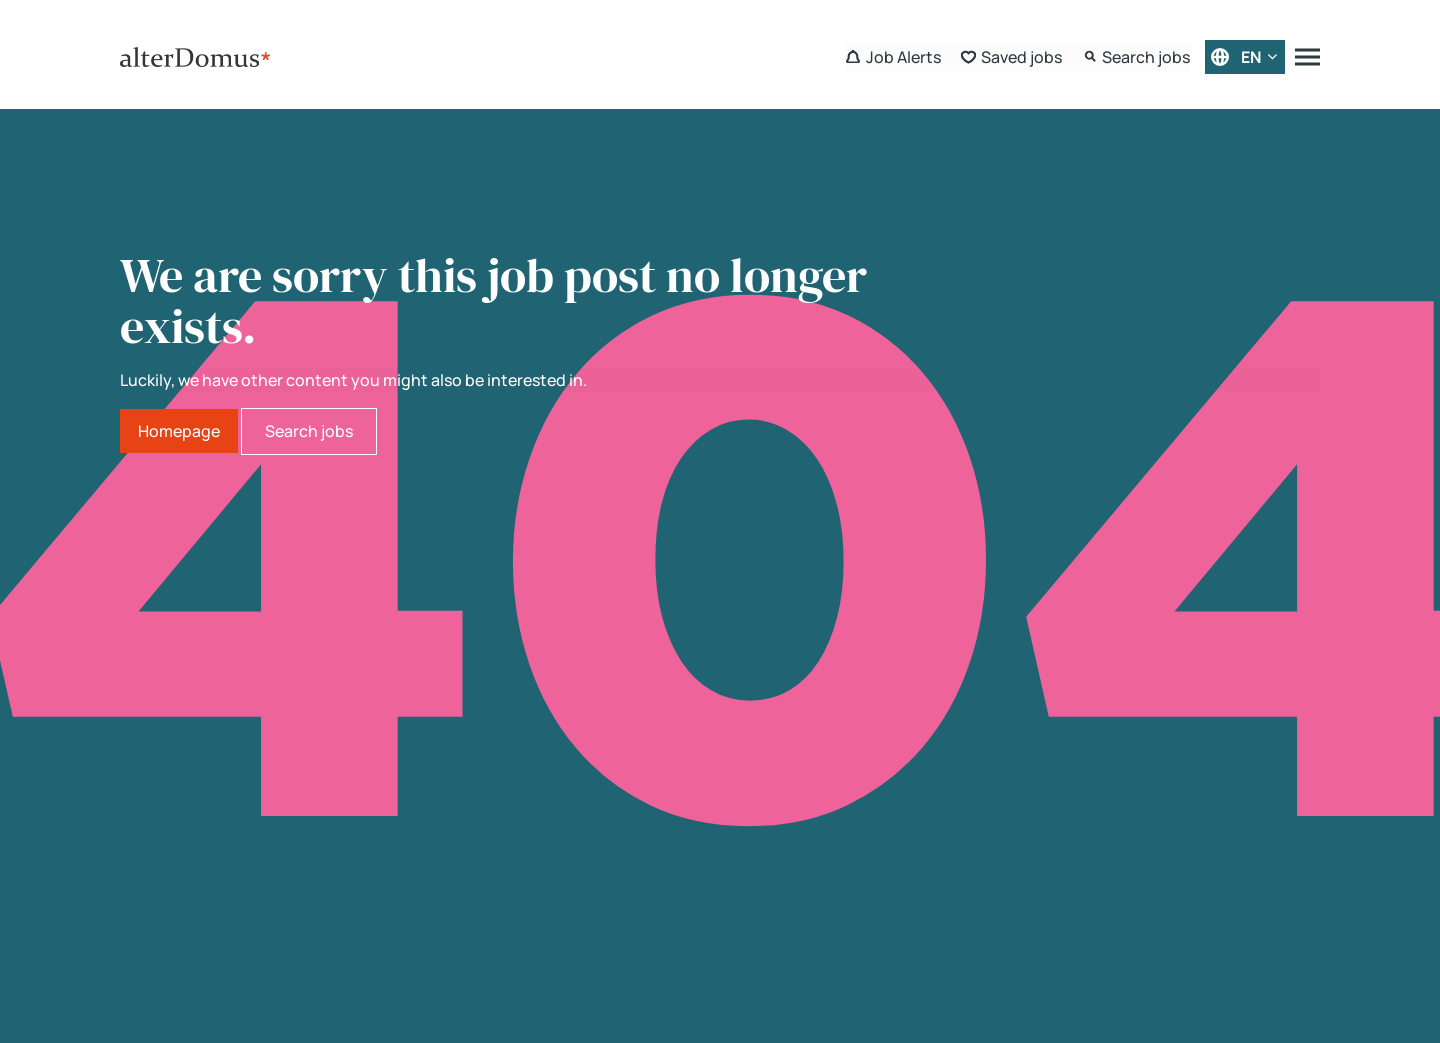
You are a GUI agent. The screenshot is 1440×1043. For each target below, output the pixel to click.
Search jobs (309, 431)
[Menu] (1307, 57)
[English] (1245, 57)
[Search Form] (1136, 57)
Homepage (179, 431)
